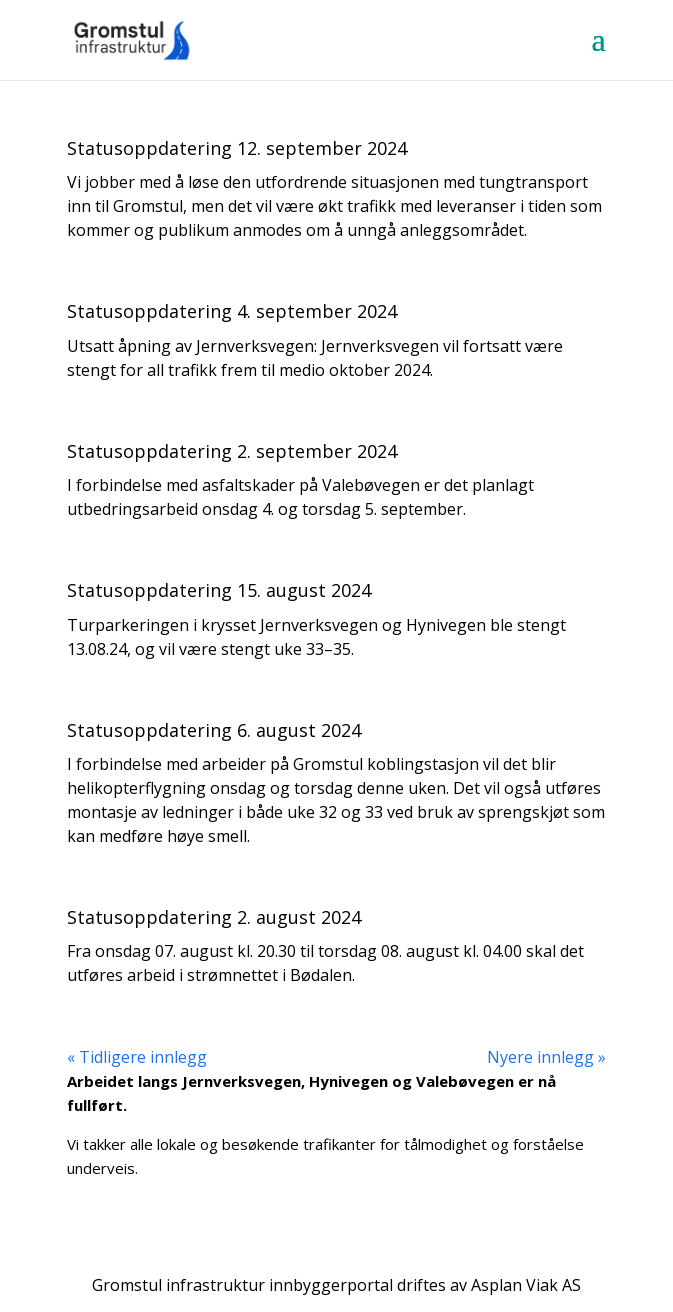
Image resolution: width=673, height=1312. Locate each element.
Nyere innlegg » (546, 1057)
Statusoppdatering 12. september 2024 (237, 148)
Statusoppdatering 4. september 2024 (232, 311)
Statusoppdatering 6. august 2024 (214, 730)
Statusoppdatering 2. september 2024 (232, 451)
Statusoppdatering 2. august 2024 (214, 917)
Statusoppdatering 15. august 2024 (219, 590)
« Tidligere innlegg (137, 1057)
